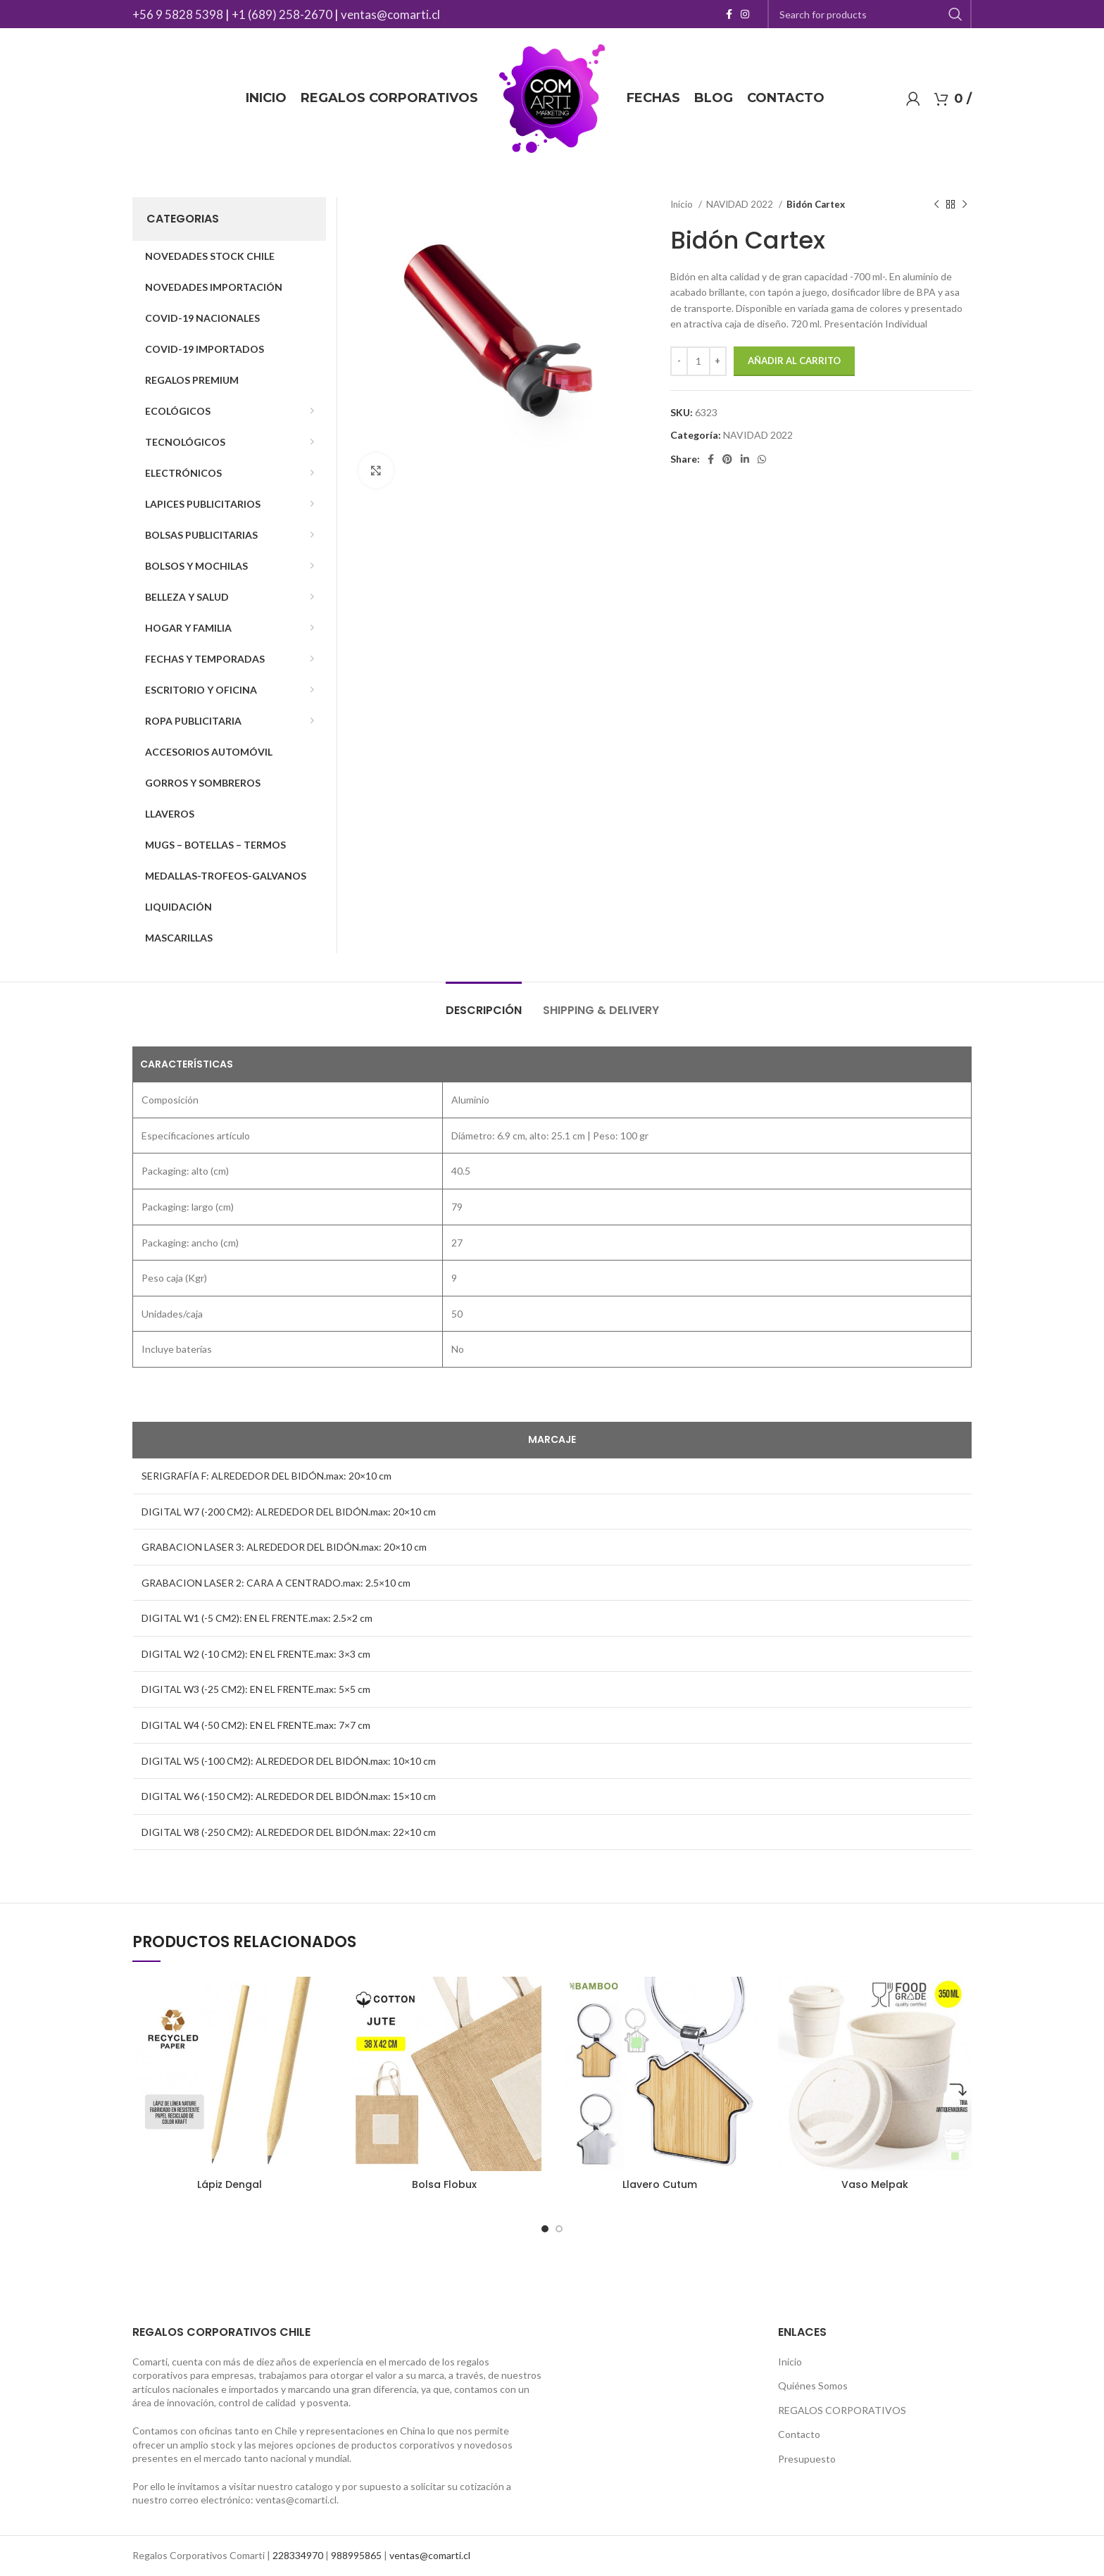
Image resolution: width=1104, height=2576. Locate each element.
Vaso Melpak (874, 2184)
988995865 (356, 2555)
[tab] (484, 1003)
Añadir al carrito (794, 360)
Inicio (682, 204)
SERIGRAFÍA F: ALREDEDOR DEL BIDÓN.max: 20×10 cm (266, 1476)
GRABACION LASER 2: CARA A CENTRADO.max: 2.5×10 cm (276, 1583)
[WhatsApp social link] (761, 459)
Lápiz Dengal (229, 2184)
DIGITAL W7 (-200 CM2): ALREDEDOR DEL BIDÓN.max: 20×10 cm (289, 1512)
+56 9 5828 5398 (177, 14)
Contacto (799, 2434)
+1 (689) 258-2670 (282, 14)
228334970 (297, 2555)
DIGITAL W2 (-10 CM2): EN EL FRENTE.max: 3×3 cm (256, 1654)
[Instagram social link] (744, 14)
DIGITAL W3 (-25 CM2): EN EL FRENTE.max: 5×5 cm (256, 1689)
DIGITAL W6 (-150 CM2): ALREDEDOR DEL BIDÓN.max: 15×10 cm (289, 1796)
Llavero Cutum (659, 2184)
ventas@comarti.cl (390, 14)
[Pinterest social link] (727, 459)
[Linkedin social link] (744, 459)
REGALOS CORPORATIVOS (842, 2410)
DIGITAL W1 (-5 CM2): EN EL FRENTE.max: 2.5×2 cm (257, 1618)
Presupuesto (807, 2459)
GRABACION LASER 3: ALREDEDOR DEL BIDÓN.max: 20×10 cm (284, 1547)
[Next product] (965, 205)
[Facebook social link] (729, 14)
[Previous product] (936, 205)
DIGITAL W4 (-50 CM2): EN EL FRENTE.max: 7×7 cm (256, 1725)
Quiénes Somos (813, 2385)
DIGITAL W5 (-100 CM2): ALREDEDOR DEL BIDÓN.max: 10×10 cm (289, 1761)
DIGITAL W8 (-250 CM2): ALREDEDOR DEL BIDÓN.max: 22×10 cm (289, 1832)
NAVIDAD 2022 (740, 204)
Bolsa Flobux (444, 2184)
